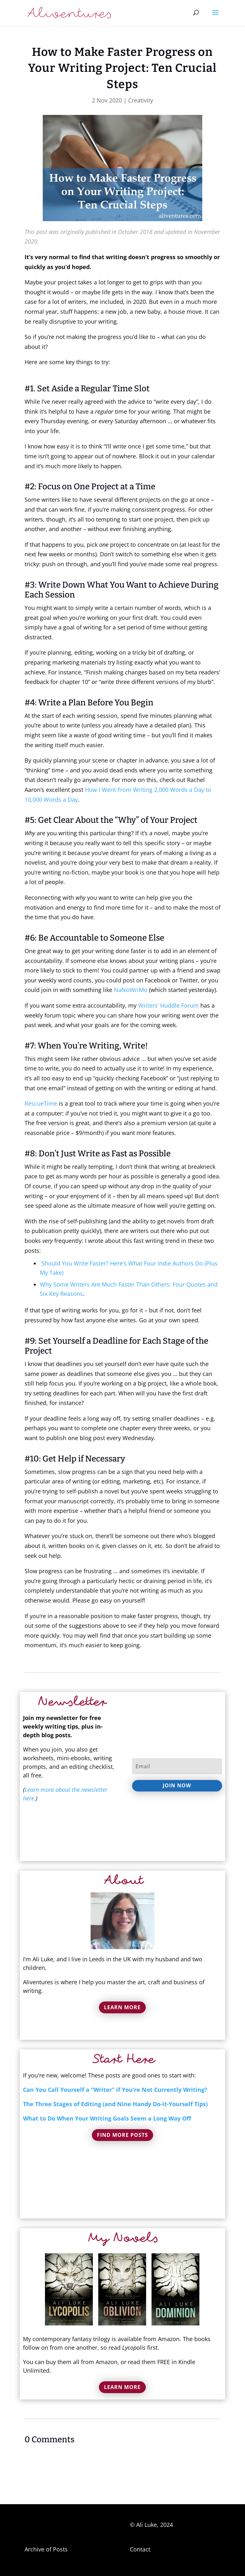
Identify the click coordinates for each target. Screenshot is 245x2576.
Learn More (122, 2007)
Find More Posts (122, 2134)
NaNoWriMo (130, 990)
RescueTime (41, 1103)
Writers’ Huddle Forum (168, 1005)
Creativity (140, 100)
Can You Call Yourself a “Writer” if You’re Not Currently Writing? (115, 2089)
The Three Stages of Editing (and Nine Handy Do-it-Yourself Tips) (115, 2104)
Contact (140, 2549)
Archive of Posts (46, 2549)
